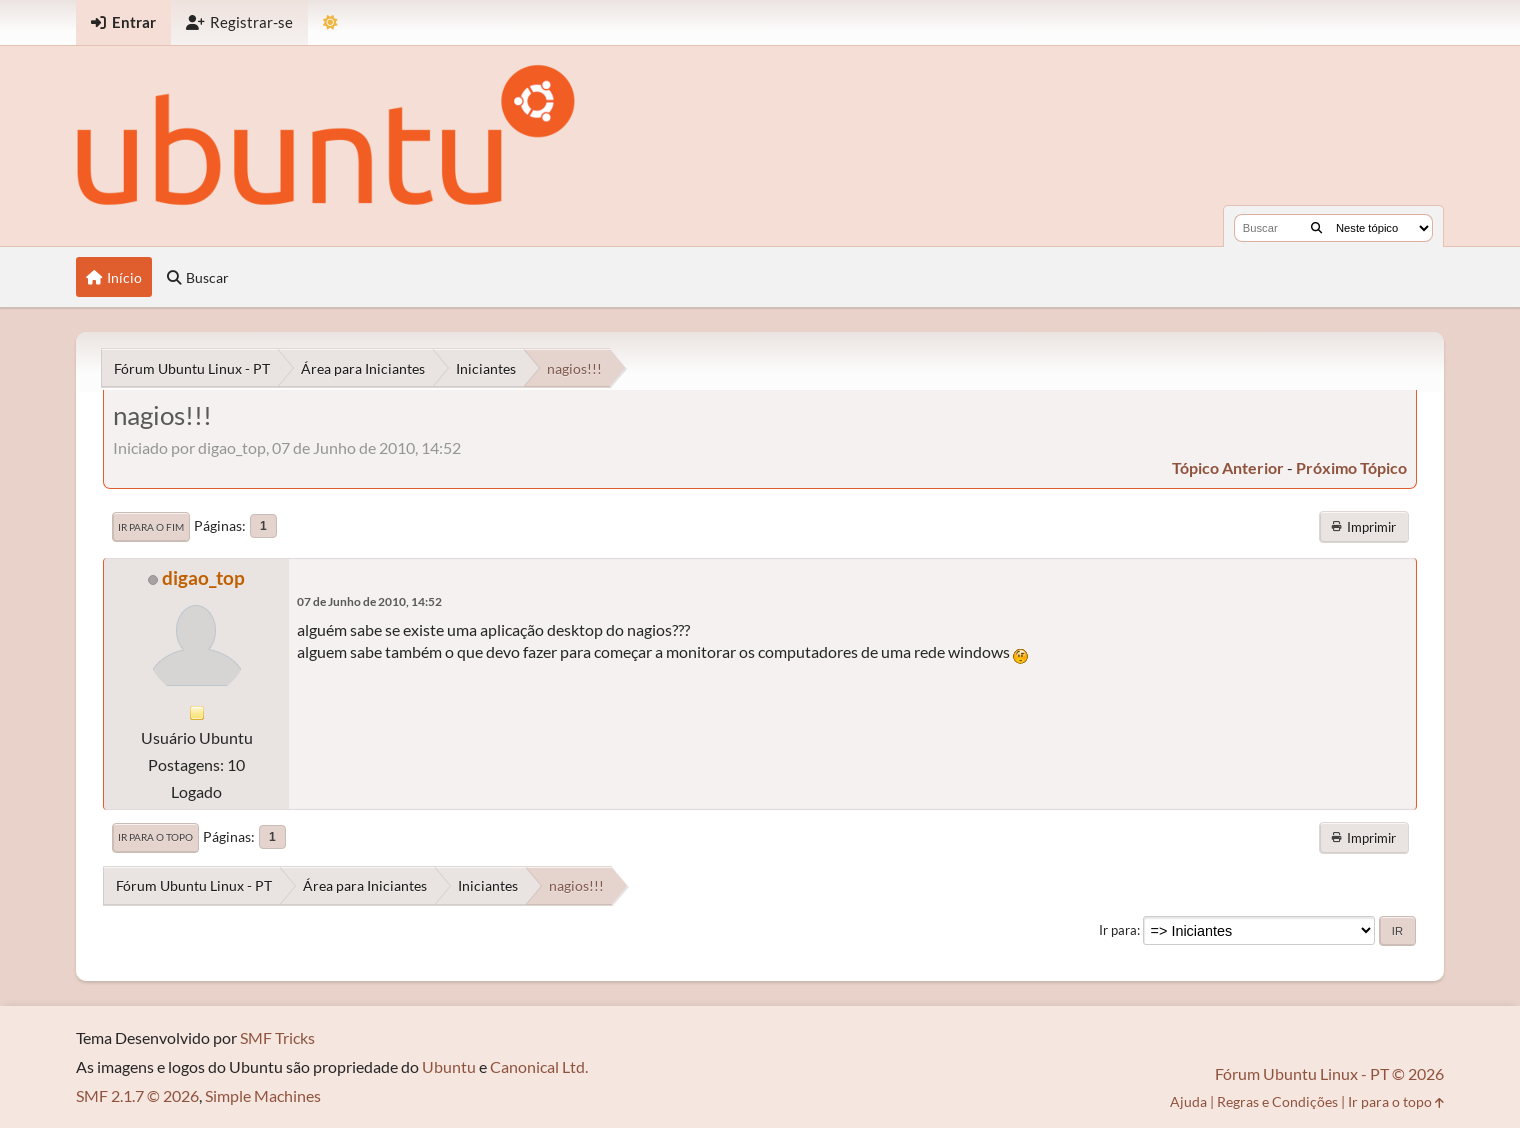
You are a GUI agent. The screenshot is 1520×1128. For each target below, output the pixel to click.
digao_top (203, 577)
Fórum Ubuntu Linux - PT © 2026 (1329, 1073)
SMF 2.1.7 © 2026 (137, 1095)
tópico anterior (1228, 467)
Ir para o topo (155, 837)
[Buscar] (1316, 228)
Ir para (1118, 930)
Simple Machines (263, 1095)
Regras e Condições (1277, 1101)
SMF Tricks (277, 1037)
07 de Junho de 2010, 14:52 (369, 601)
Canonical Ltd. (539, 1066)
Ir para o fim (151, 527)
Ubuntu (449, 1066)
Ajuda (1188, 1101)
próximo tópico (1351, 467)
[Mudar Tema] (330, 22)
